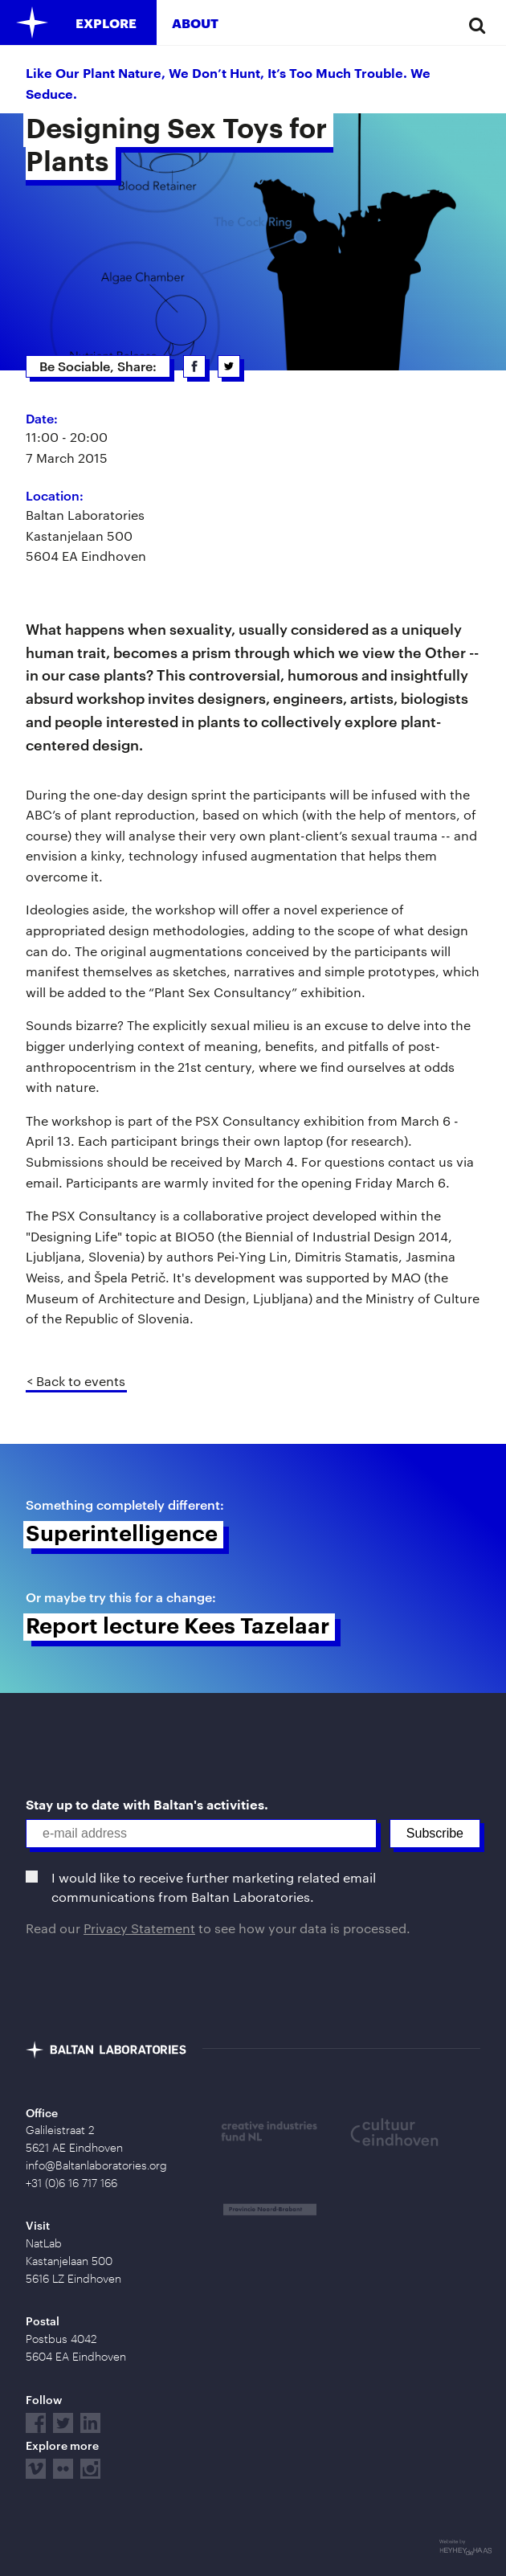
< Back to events (76, 1380)
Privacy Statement (139, 1928)
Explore (106, 23)
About (195, 23)
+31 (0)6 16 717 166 (71, 2183)
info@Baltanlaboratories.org (96, 2165)
